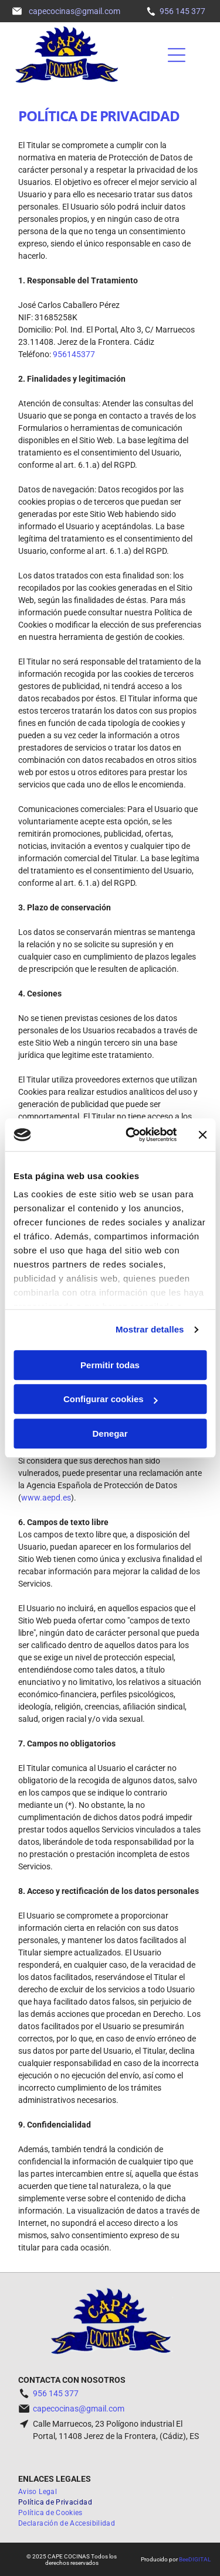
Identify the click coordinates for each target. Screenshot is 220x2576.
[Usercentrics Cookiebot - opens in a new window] (131, 1134)
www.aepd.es (46, 1497)
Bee (183, 2559)
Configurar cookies (110, 1399)
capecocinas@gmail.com (78, 2408)
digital (199, 2559)
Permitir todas (110, 1365)
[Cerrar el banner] (202, 1135)
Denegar (109, 1433)
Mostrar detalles (150, 1329)
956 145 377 (182, 11)
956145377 (74, 354)
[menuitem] (42, 2491)
